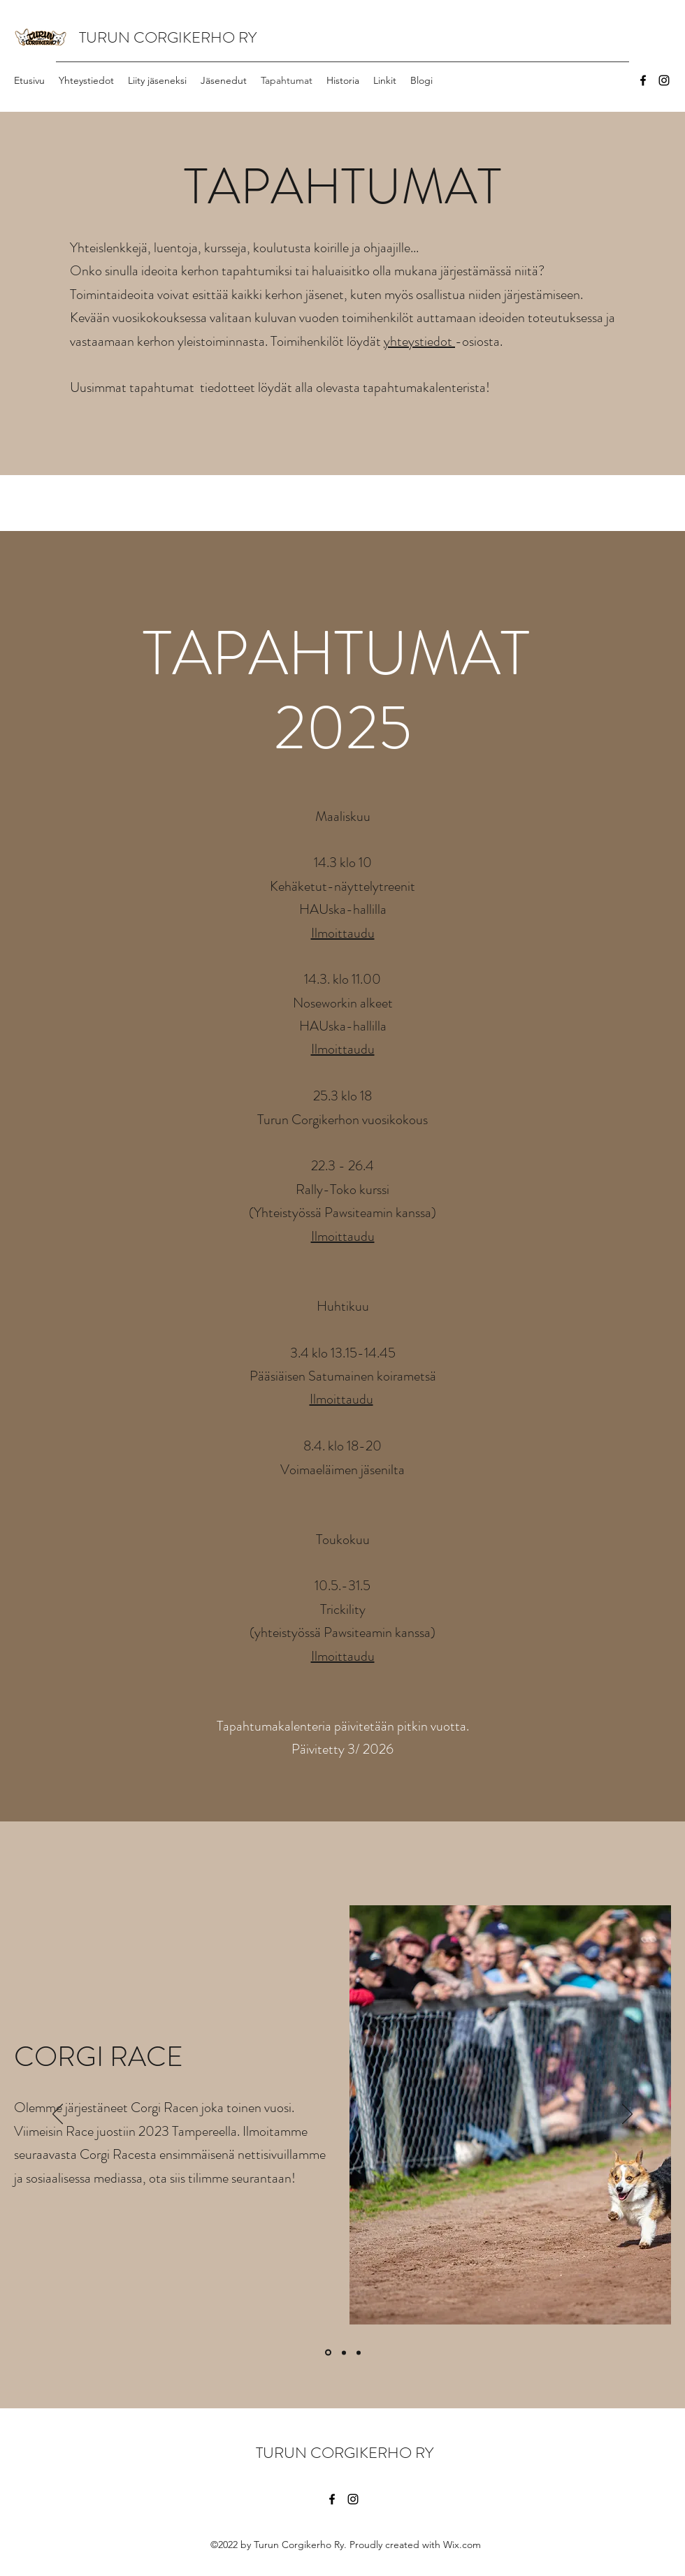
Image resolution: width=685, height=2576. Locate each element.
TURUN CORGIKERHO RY (168, 37)
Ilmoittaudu (343, 933)
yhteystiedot (419, 341)
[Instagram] (664, 80)
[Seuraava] (627, 2115)
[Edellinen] (57, 2115)
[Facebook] (643, 80)
